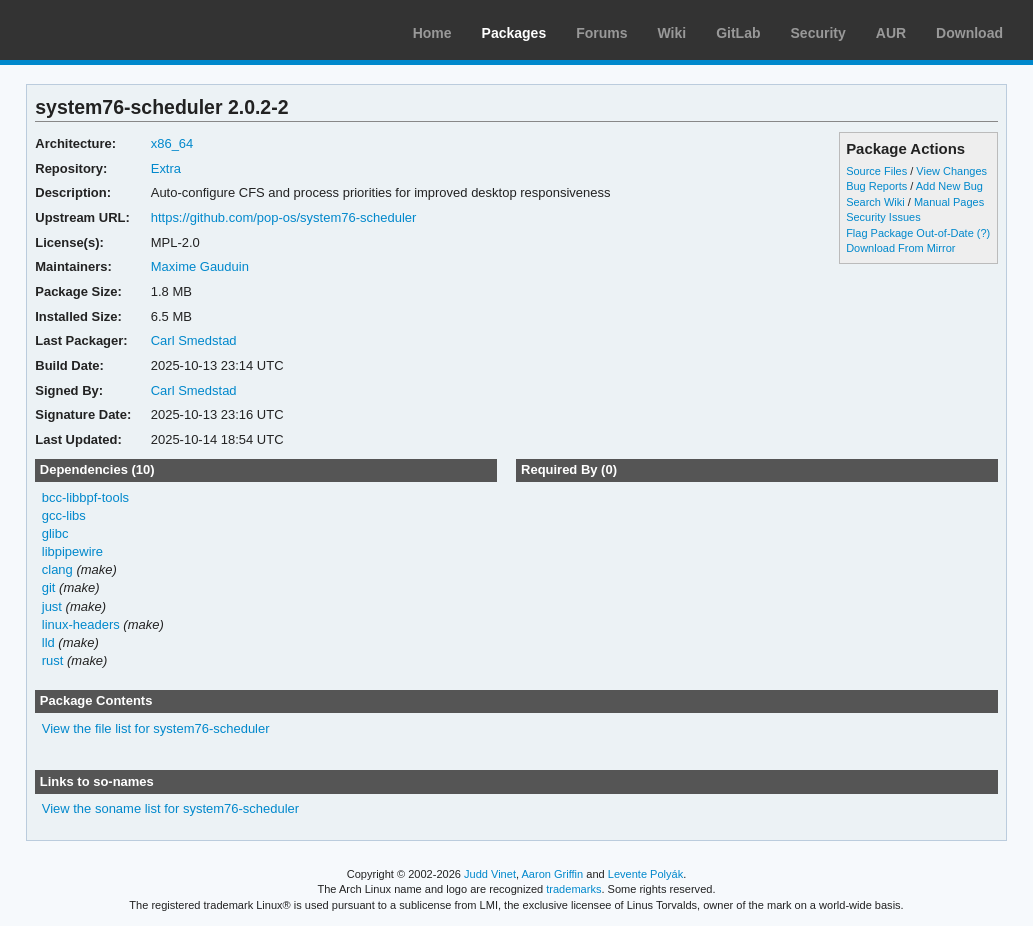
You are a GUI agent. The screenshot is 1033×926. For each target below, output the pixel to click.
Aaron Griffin (552, 874)
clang (57, 569)
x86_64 (172, 143)
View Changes (951, 171)
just (52, 606)
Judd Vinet (490, 874)
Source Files (876, 171)
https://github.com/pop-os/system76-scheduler (284, 217)
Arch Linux (110, 30)
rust (53, 660)
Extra (166, 168)
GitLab (738, 33)
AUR (891, 33)
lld (48, 642)
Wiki (672, 33)
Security (818, 33)
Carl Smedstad (194, 340)
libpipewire (72, 551)
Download (969, 33)
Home (432, 33)
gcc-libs (64, 515)
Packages (514, 33)
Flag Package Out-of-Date (910, 233)
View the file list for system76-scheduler (156, 728)
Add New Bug (949, 186)
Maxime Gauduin (200, 266)
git (49, 587)
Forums (601, 33)
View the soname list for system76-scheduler (170, 808)
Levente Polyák (645, 874)
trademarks (573, 889)
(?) (983, 233)
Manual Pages (949, 202)
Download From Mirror (900, 248)
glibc (55, 533)
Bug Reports (876, 186)
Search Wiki (875, 202)
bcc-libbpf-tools (85, 497)
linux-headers (81, 624)
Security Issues (883, 217)
